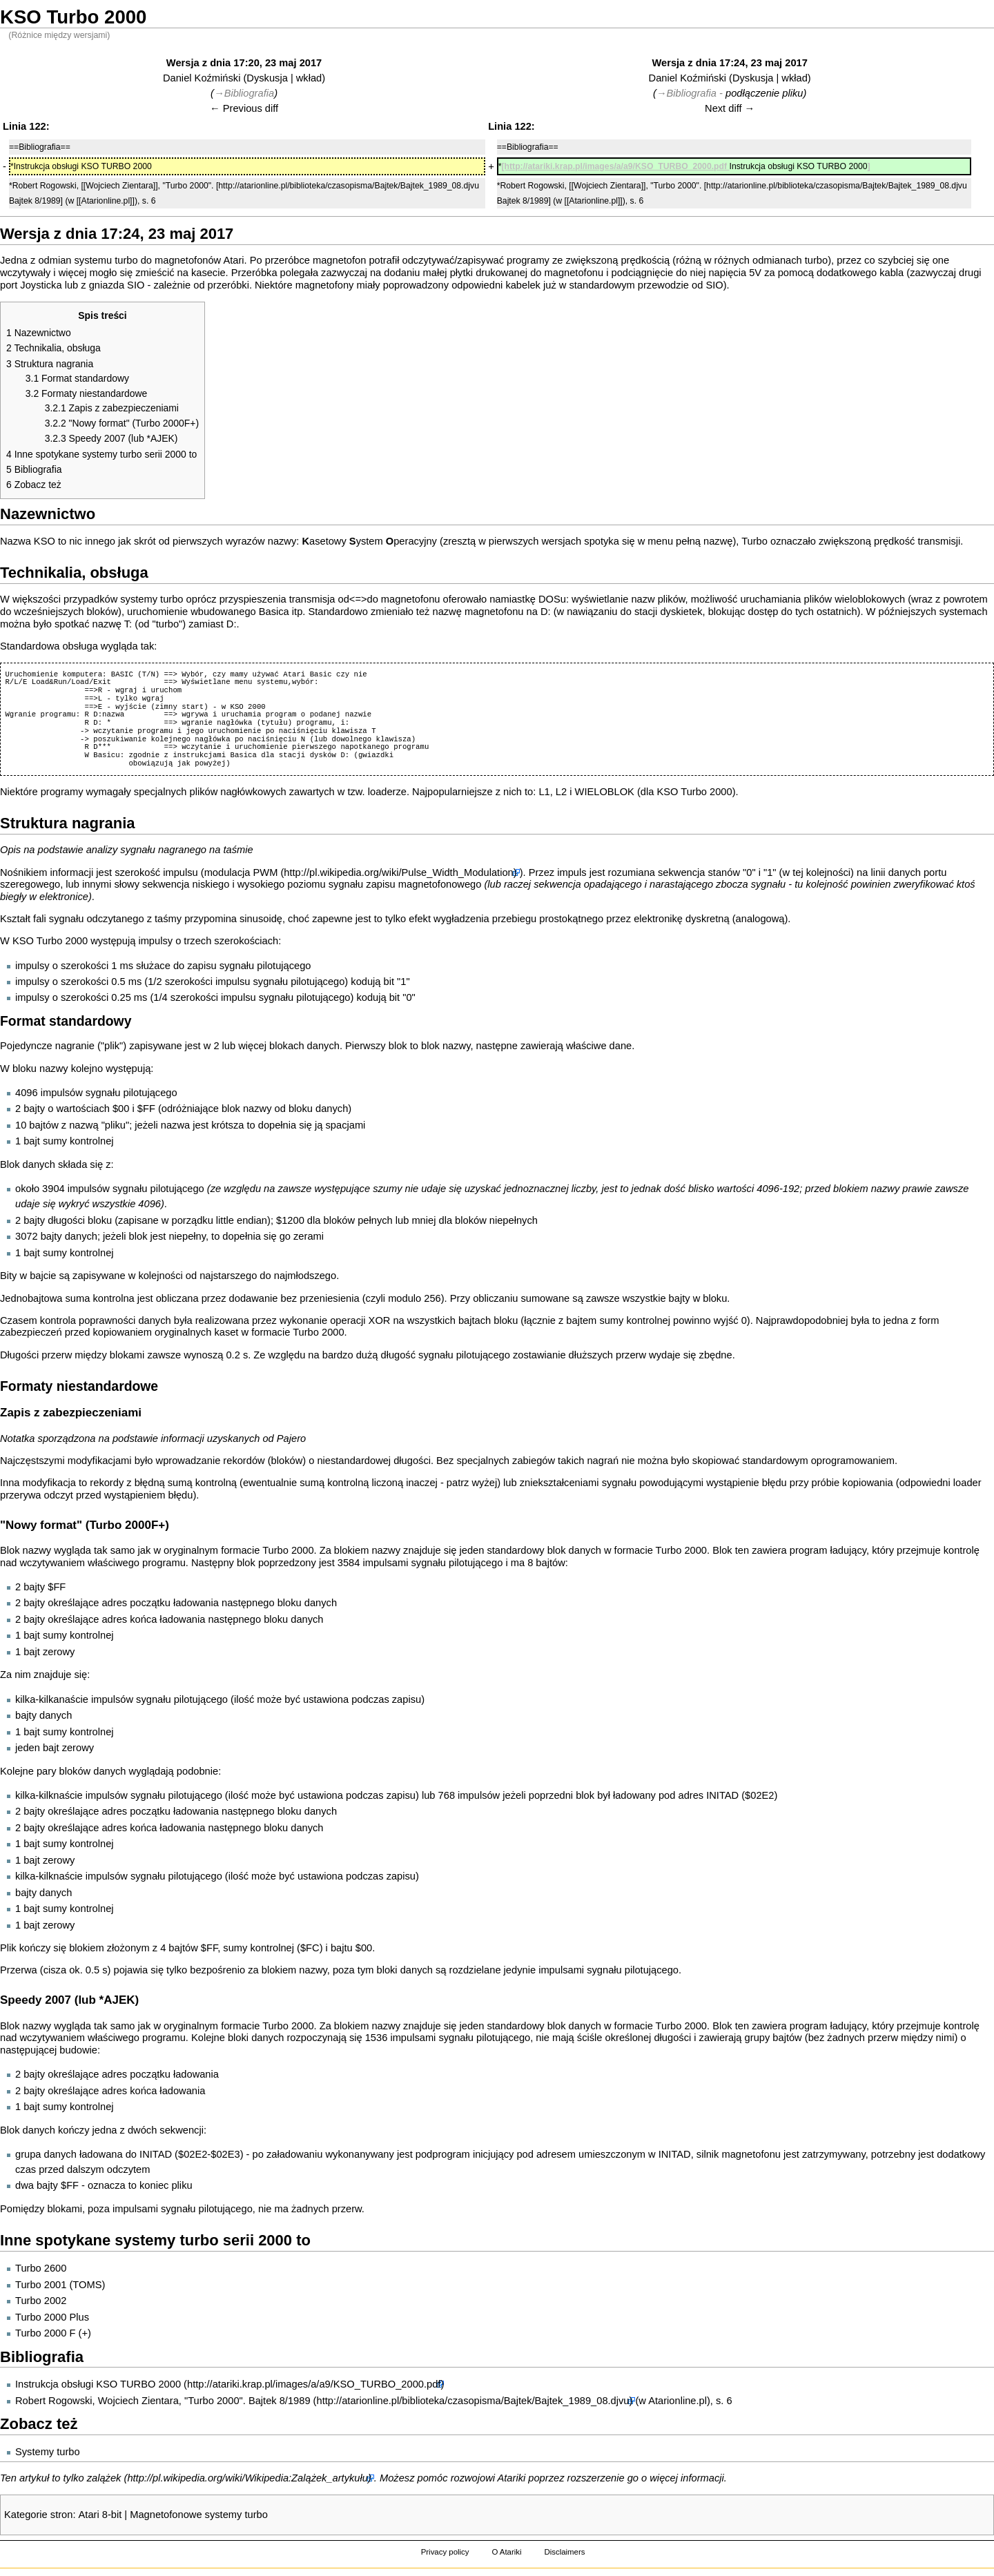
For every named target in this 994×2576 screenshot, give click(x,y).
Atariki (512, 2478)
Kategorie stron (38, 2514)
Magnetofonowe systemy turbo (199, 2514)
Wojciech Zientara (138, 2400)
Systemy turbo (47, 2451)
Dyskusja (266, 78)
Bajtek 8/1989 (279, 2400)
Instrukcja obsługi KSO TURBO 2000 (98, 2384)
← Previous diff (244, 108)
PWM (265, 872)
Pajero (291, 1438)
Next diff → (729, 108)
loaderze (387, 791)
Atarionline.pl (677, 2400)
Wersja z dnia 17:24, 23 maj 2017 (729, 62)
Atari (233, 260)
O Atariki (506, 2552)
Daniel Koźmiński (201, 78)
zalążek (104, 2478)
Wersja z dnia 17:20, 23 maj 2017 (244, 62)
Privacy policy (445, 2552)
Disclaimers (564, 2552)
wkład (309, 78)
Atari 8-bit (100, 2514)
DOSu (552, 599)
